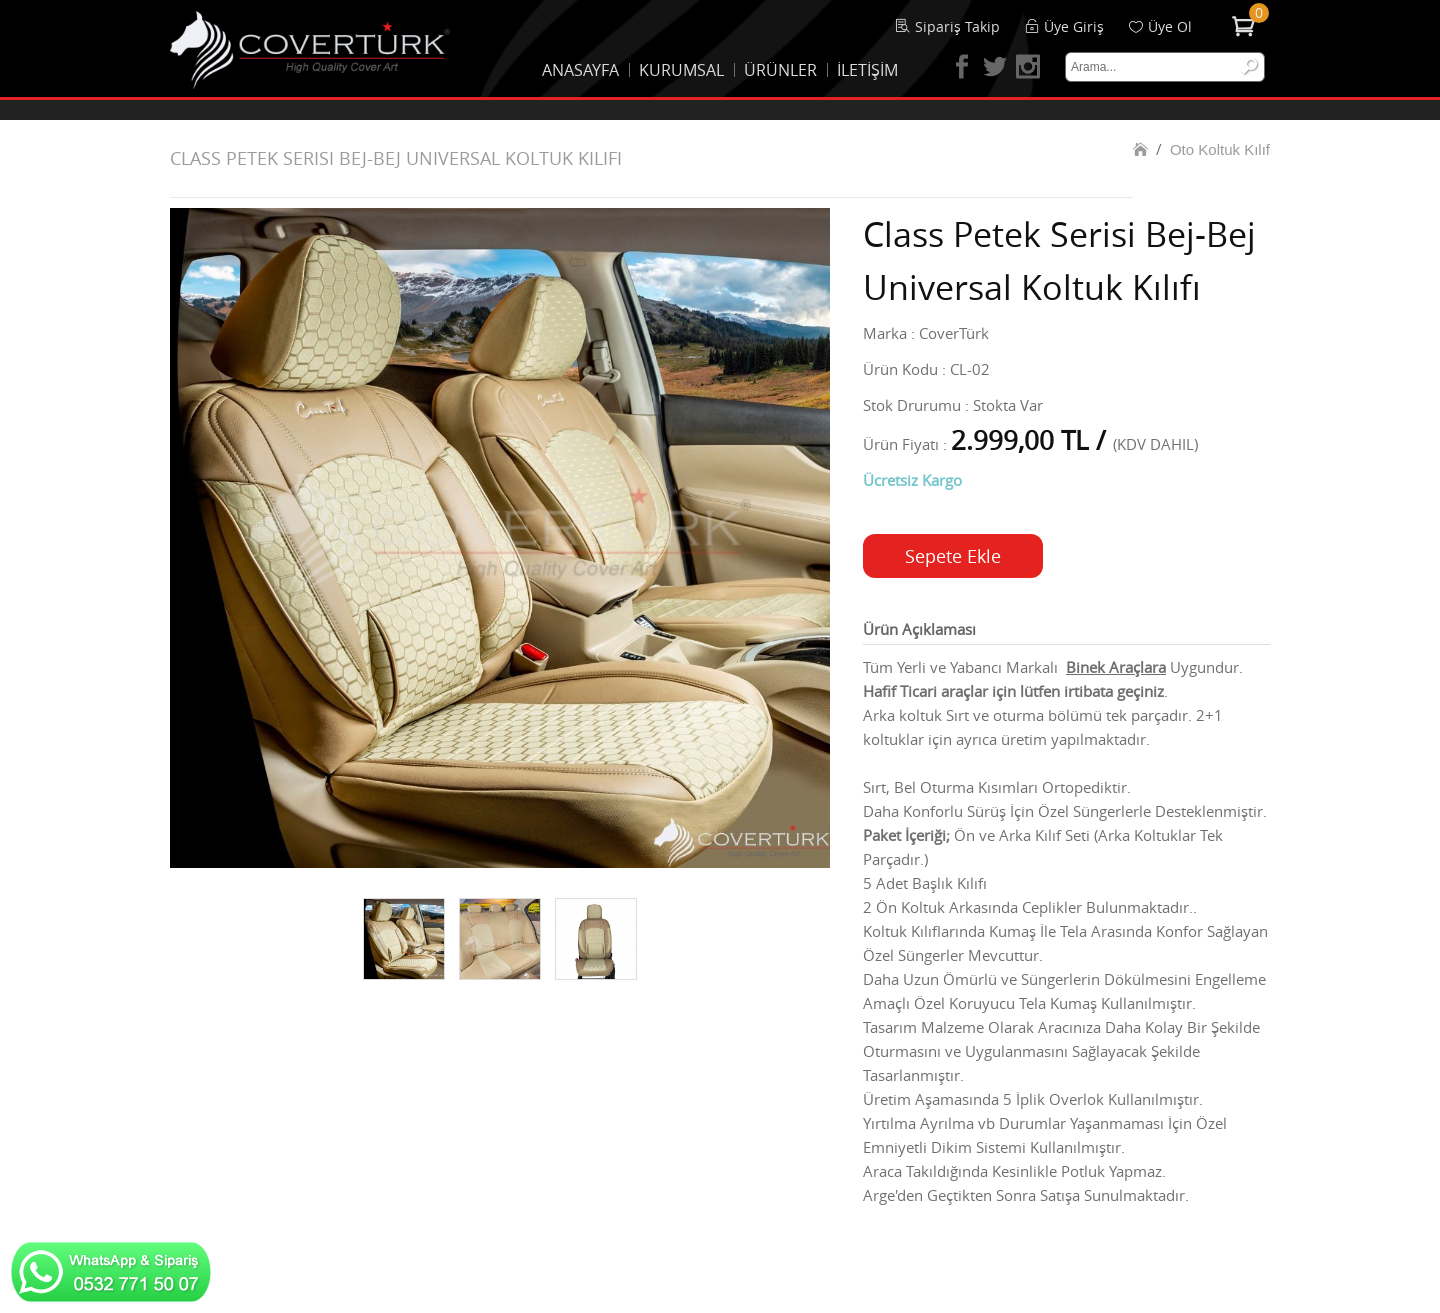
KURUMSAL (681, 70)
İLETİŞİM (867, 70)
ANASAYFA (580, 70)
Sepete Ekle (953, 556)
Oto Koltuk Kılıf (1220, 149)
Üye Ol (1170, 26)
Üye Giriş (1074, 26)
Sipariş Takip (957, 26)
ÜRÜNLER (780, 70)
